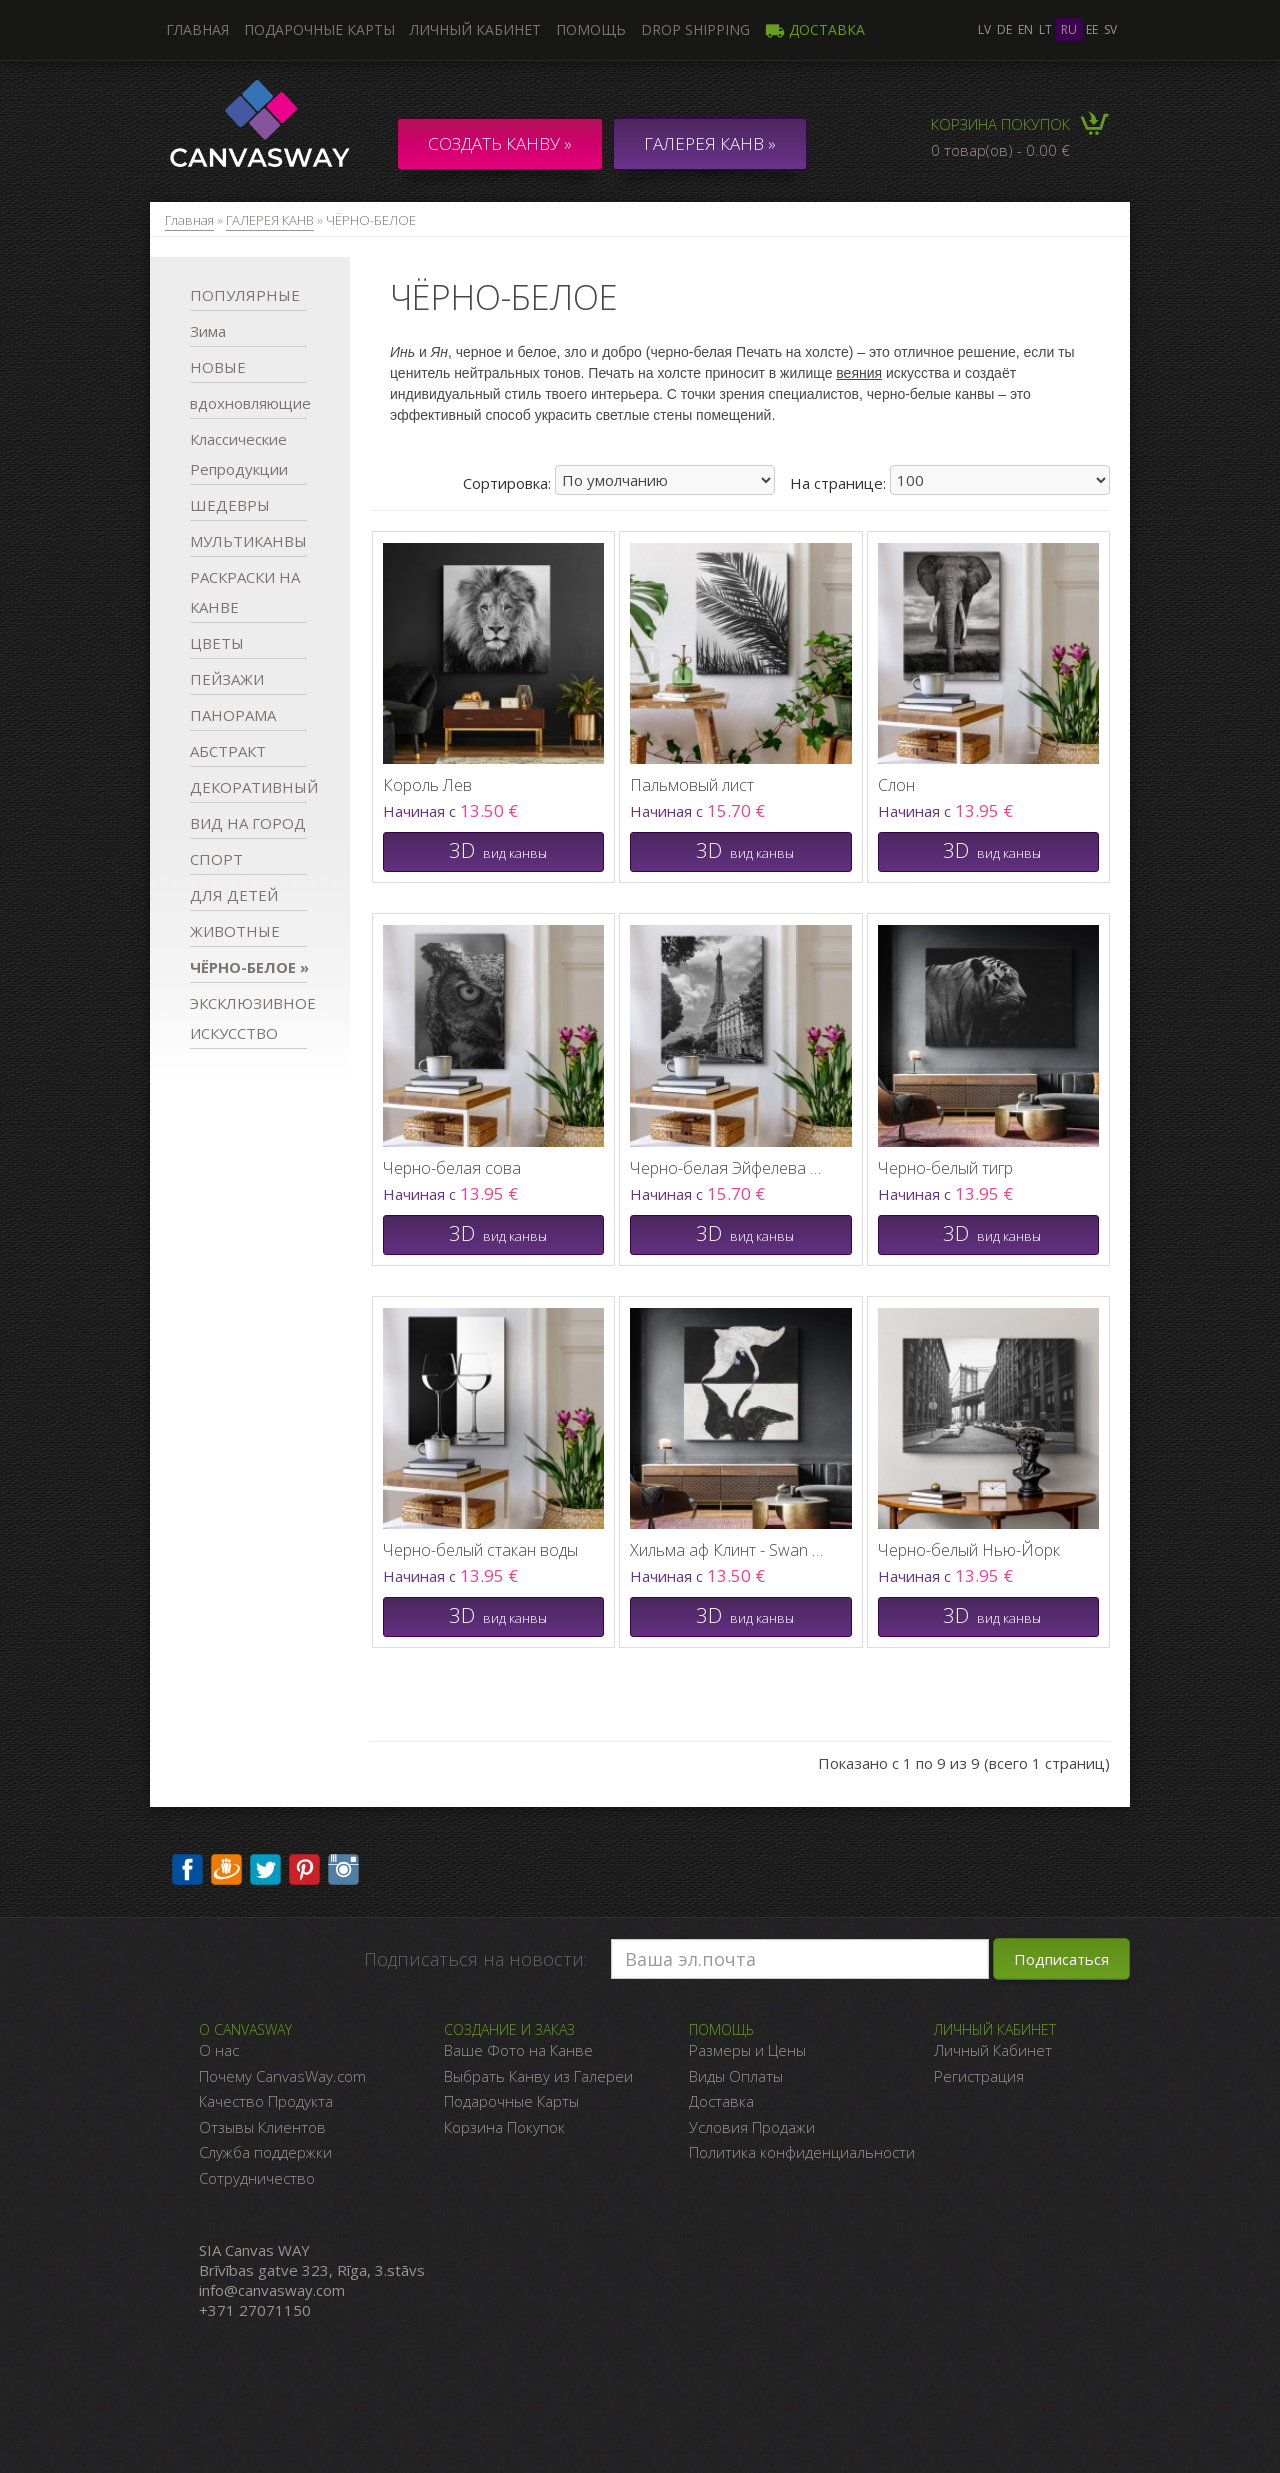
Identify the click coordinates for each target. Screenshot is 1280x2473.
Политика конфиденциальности (802, 2152)
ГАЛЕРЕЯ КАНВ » (710, 143)
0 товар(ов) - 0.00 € (1000, 150)
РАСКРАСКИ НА (245, 592)
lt (1045, 29)
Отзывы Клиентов (262, 2127)
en (1025, 29)
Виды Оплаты (736, 2076)
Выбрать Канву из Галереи (538, 2076)
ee (1092, 29)
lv (984, 29)
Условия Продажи (752, 2127)
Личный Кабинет (993, 2050)
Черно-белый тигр (945, 1168)
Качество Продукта (266, 2101)
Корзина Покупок (504, 2127)
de (1004, 29)
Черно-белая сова (452, 1168)
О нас (219, 2050)
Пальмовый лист (692, 785)
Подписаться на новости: (475, 1959)
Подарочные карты (319, 29)
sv (1110, 29)
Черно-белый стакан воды (480, 1550)
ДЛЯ (234, 895)
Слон (896, 785)
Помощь (591, 29)
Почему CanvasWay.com (282, 2076)
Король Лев (427, 785)
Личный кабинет (475, 29)
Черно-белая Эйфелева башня (730, 1168)
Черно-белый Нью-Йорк (969, 1550)
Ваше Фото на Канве (518, 2050)
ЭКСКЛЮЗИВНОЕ (248, 1018)
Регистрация (979, 2076)
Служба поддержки (265, 2152)
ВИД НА (248, 823)
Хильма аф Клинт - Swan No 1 (730, 1550)
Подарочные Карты (511, 2101)
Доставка (815, 29)
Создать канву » (500, 143)
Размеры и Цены (747, 2050)
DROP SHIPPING (695, 29)
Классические (239, 454)
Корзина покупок (1000, 124)
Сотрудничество (257, 2178)
